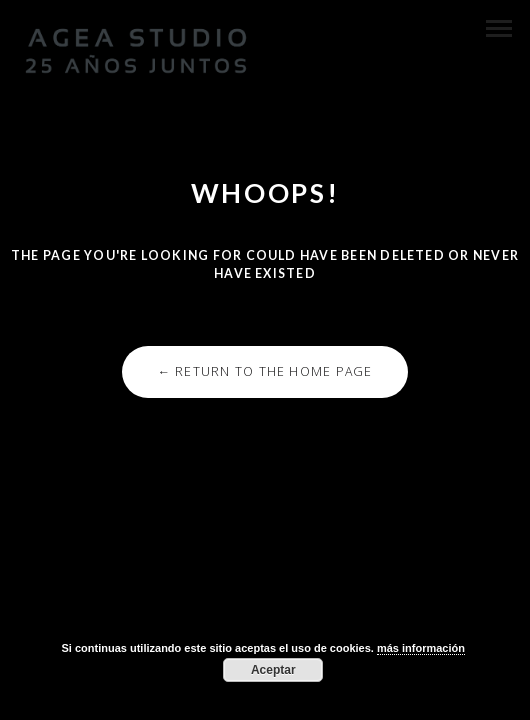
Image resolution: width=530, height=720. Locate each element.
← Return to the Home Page (264, 371)
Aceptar (273, 670)
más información (421, 648)
